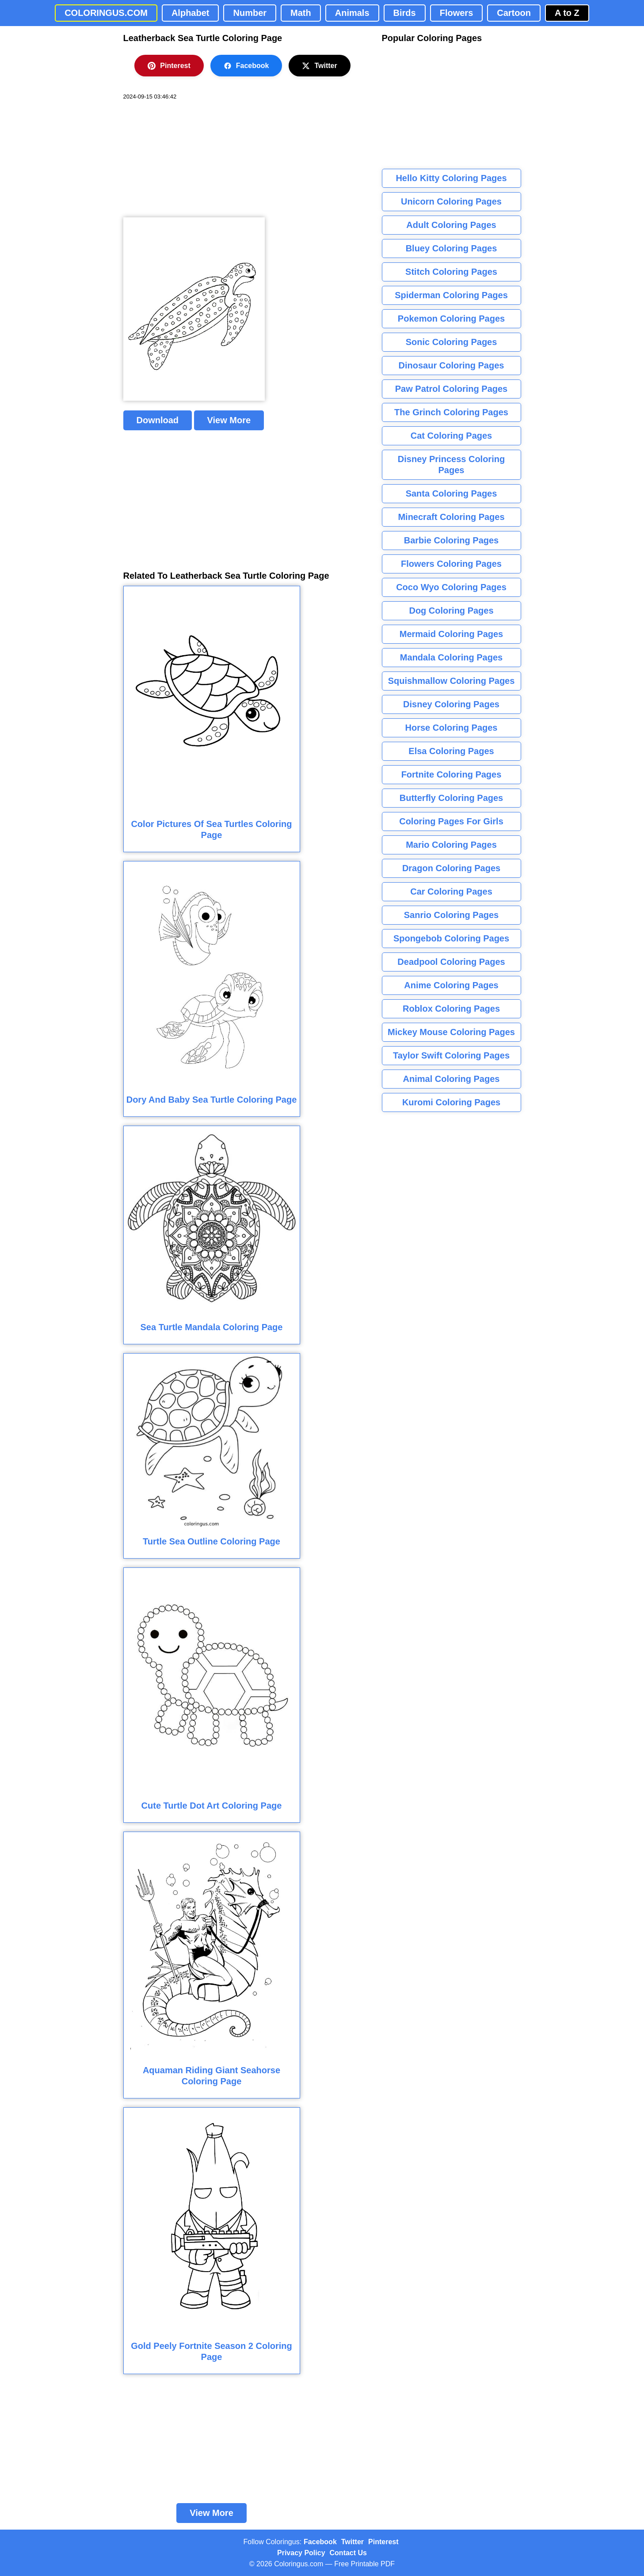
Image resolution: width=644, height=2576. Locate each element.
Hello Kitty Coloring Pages (451, 178)
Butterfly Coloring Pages (451, 798)
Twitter (319, 66)
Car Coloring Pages (451, 891)
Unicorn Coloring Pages (451, 201)
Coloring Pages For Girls (451, 821)
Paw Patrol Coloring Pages (451, 389)
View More (229, 420)
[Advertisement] (189, 159)
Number (250, 13)
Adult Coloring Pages (451, 225)
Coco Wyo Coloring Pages (451, 587)
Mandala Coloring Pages (451, 657)
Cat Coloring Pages (451, 435)
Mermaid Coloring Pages (451, 634)
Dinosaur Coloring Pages (451, 365)
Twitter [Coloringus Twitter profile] (352, 2542)
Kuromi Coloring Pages (451, 1102)
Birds (404, 13)
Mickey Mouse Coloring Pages (451, 1032)
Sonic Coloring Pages (451, 342)
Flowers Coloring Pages (451, 564)
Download (158, 420)
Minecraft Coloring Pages (451, 517)
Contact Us (348, 2553)
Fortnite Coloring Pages (451, 774)
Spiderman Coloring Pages (451, 295)
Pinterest (169, 66)
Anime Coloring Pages (451, 985)
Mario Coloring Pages (451, 845)
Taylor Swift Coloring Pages (451, 1055)
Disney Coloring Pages (451, 704)
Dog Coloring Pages (451, 610)
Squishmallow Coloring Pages (451, 681)
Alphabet (190, 13)
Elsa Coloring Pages (451, 751)
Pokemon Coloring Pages (451, 318)
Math (300, 13)
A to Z (567, 13)
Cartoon (514, 13)
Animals (352, 13)
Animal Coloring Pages (451, 1079)
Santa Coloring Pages (451, 493)
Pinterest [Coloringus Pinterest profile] (383, 2542)
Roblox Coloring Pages (451, 1008)
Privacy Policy (301, 2553)
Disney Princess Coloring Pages (451, 464)
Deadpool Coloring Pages (451, 962)
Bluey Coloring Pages (451, 248)
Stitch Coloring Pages (451, 272)
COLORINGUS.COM (106, 13)
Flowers (456, 13)
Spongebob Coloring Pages (451, 938)
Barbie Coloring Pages (451, 540)
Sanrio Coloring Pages (451, 915)
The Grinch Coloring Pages (451, 412)
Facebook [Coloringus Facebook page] (320, 2542)
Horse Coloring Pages (451, 727)
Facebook (246, 66)
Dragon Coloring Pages (451, 868)
